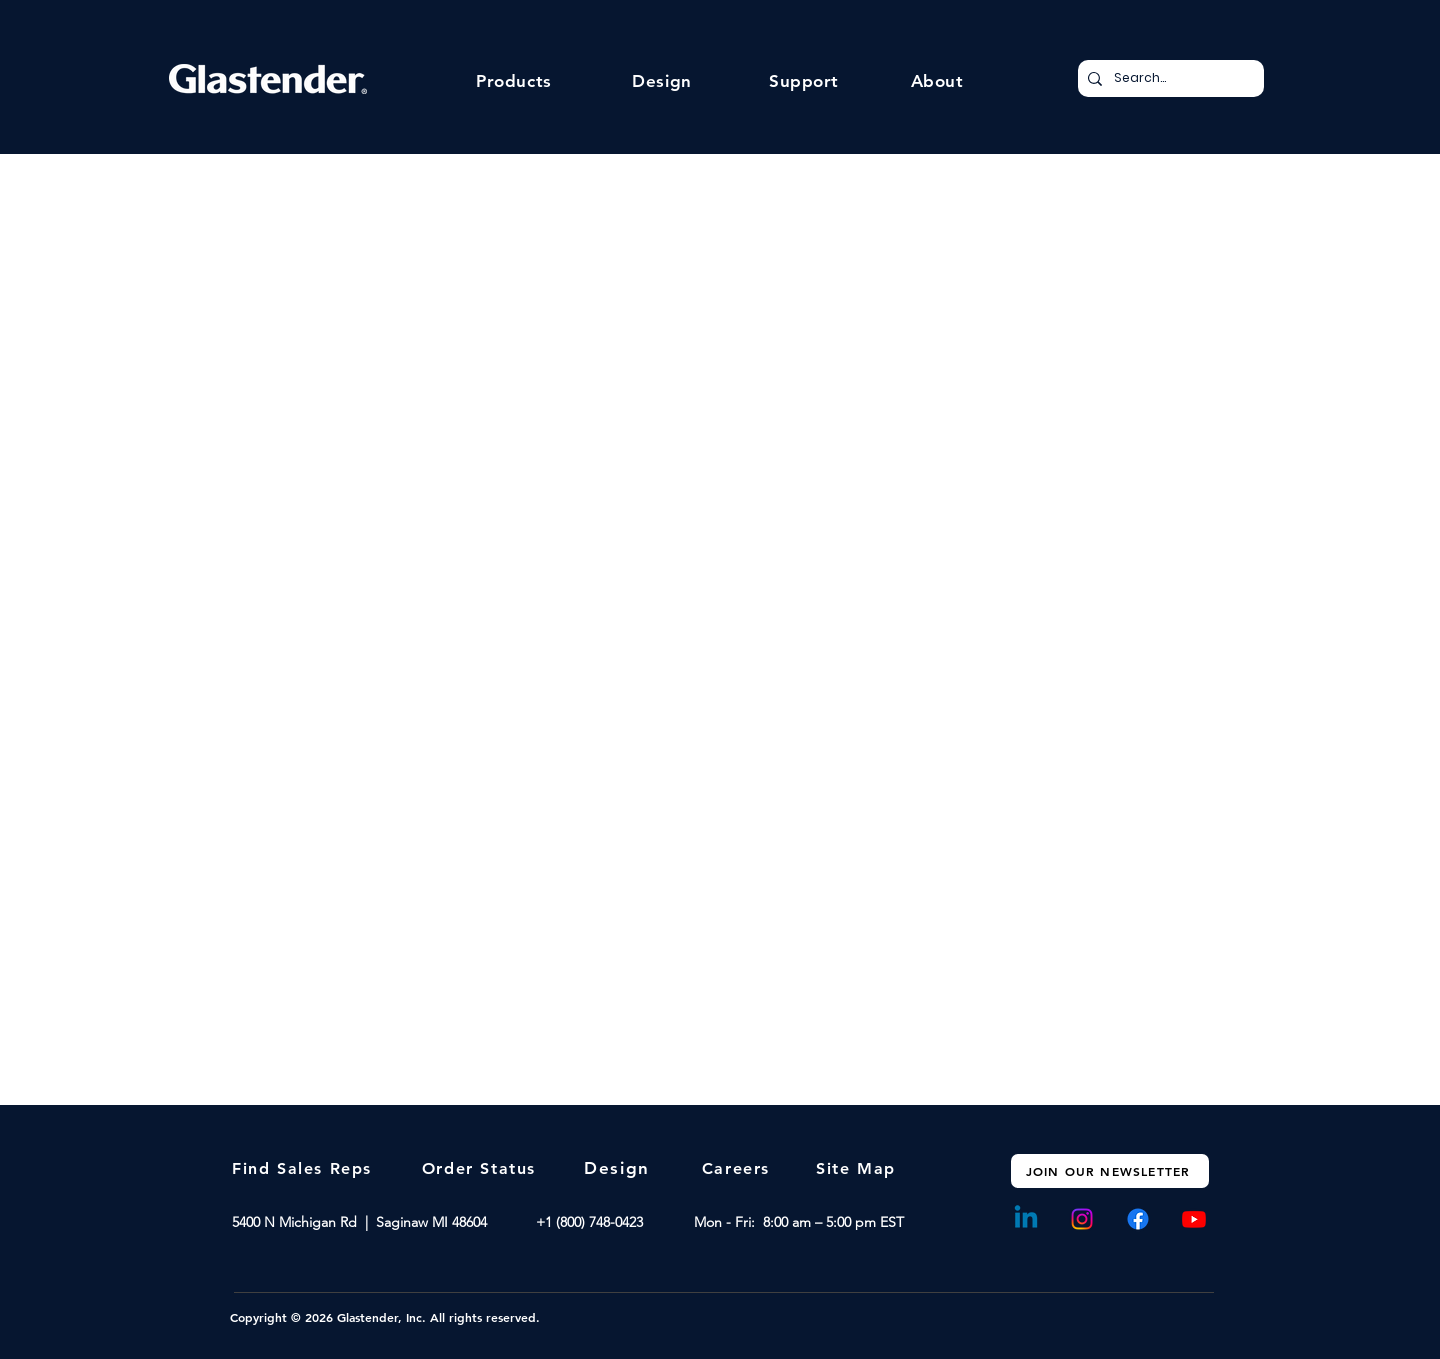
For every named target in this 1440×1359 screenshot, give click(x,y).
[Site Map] (858, 1168)
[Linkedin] (1026, 1219)
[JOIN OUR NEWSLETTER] (1110, 1171)
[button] (514, 81)
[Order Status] (481, 1168)
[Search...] (1168, 78)
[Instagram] (1082, 1219)
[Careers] (738, 1168)
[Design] (619, 1168)
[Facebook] (1138, 1219)
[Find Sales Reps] (304, 1168)
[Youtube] (1194, 1219)
